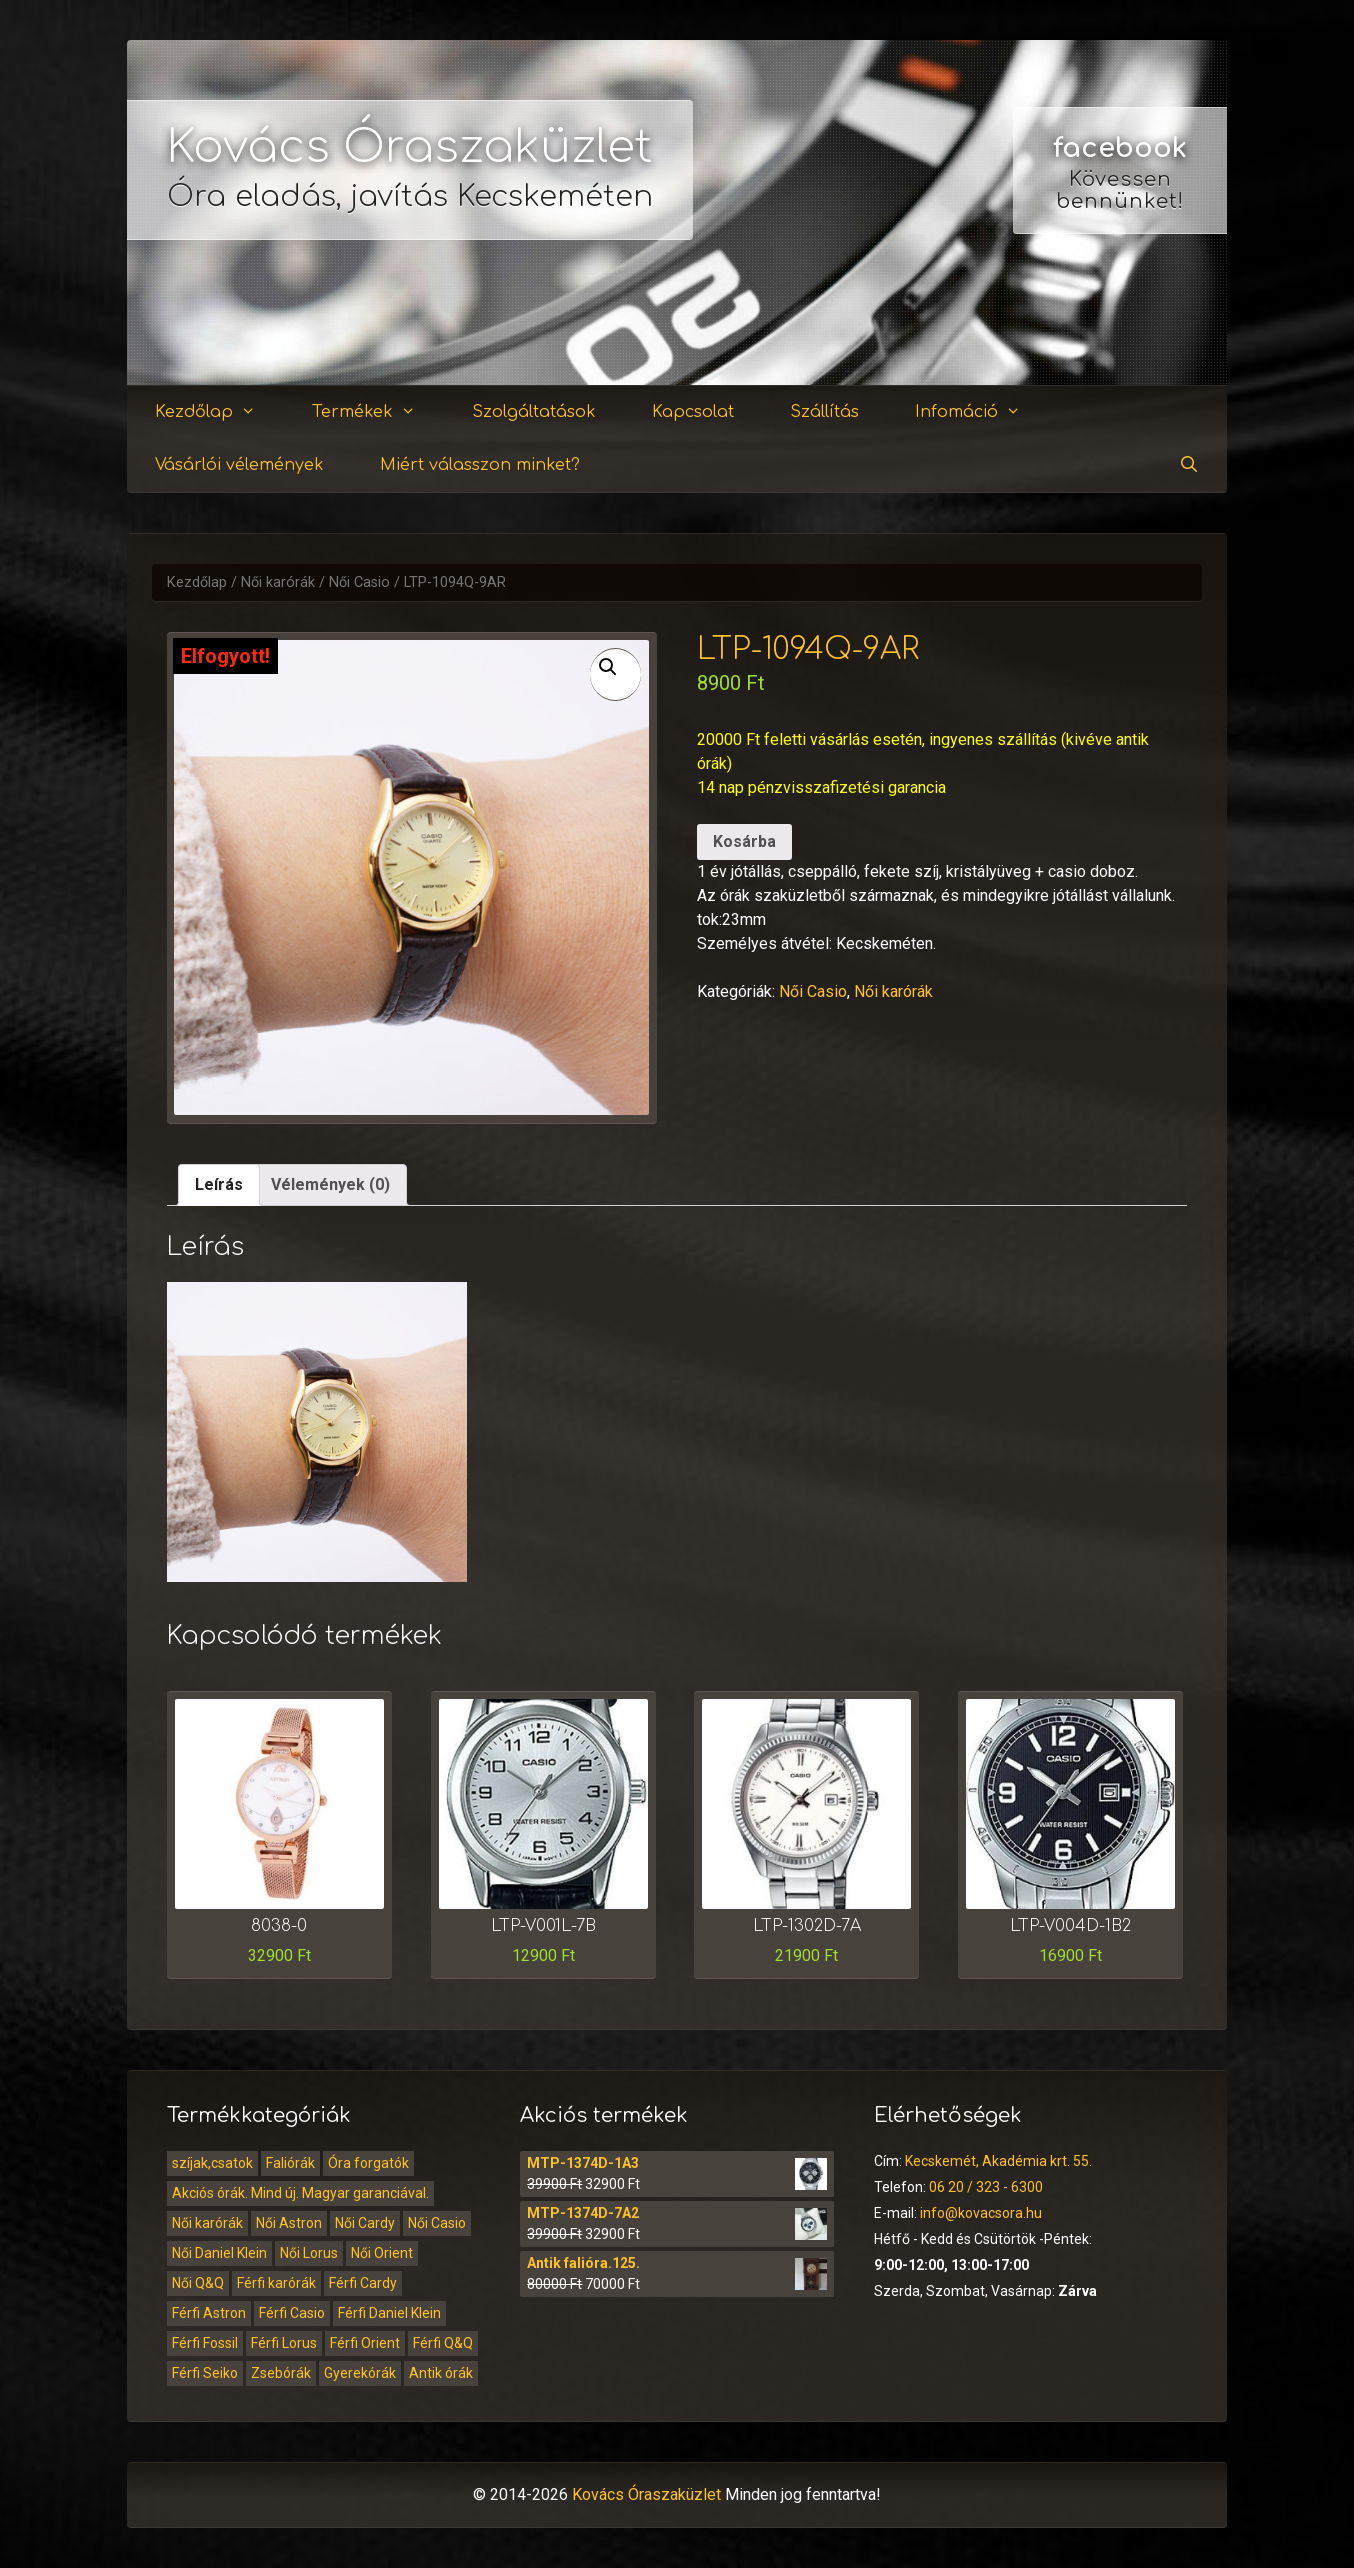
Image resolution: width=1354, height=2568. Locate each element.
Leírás (219, 1184)
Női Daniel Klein (219, 2253)
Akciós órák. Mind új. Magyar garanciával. (300, 2193)
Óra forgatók (368, 2163)
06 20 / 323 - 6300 (986, 2187)
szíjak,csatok (212, 2163)
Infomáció (980, 412)
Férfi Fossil (205, 2343)
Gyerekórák (360, 2373)
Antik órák (441, 2373)
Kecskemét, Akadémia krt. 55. (998, 2161)
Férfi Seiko (205, 2373)
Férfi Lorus (284, 2343)
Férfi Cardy (363, 2283)
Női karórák (278, 582)
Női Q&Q (198, 2283)
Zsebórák (281, 2373)
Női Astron (289, 2223)
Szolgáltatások (534, 412)
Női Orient (382, 2253)
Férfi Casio (292, 2313)
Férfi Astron (209, 2313)
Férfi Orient (365, 2343)
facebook (1120, 148)
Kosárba (744, 841)
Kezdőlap (217, 412)
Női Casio (359, 582)
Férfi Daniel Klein (389, 2313)
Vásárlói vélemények (239, 465)
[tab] (219, 1185)
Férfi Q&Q (443, 2343)
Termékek (376, 412)
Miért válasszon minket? (480, 465)
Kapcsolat (693, 412)
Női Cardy (365, 2223)
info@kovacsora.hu (981, 2213)
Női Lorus (309, 2253)
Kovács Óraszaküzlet (410, 147)
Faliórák (290, 2163)
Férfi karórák (276, 2283)
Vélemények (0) (330, 1184)
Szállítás (824, 412)
